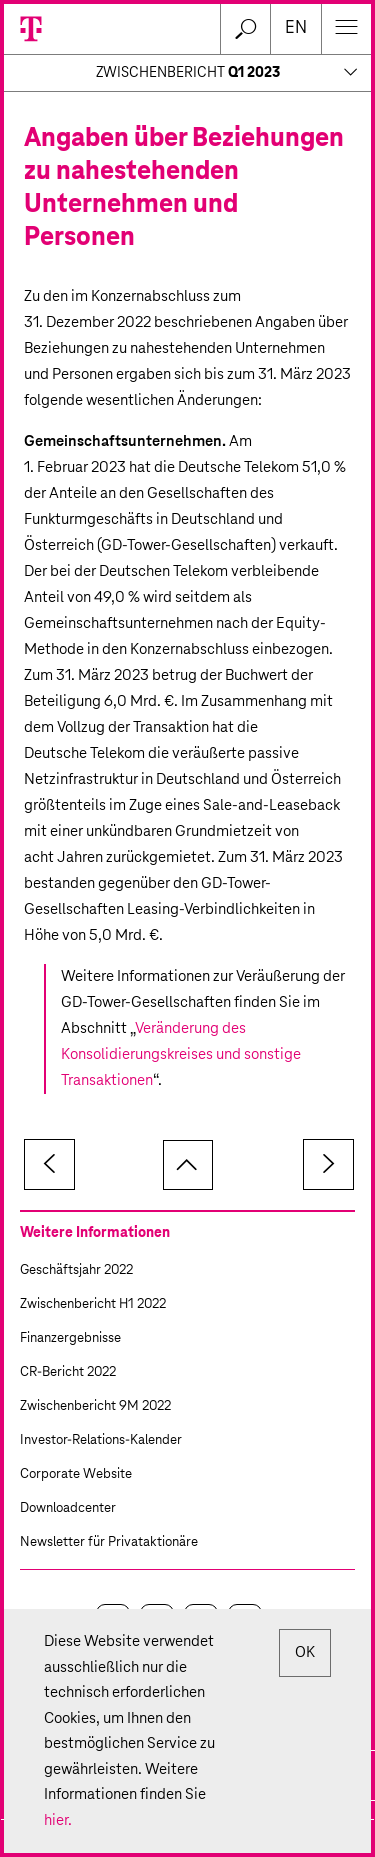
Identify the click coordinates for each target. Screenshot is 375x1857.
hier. (58, 1820)
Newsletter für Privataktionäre (109, 1542)
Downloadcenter (68, 1508)
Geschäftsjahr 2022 (76, 1270)
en (296, 28)
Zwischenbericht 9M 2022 (95, 1406)
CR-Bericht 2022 (68, 1372)
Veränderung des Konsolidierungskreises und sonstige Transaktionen (181, 1054)
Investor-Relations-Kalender (101, 1440)
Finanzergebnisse (70, 1338)
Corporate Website (76, 1474)
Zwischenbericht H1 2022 (93, 1304)
